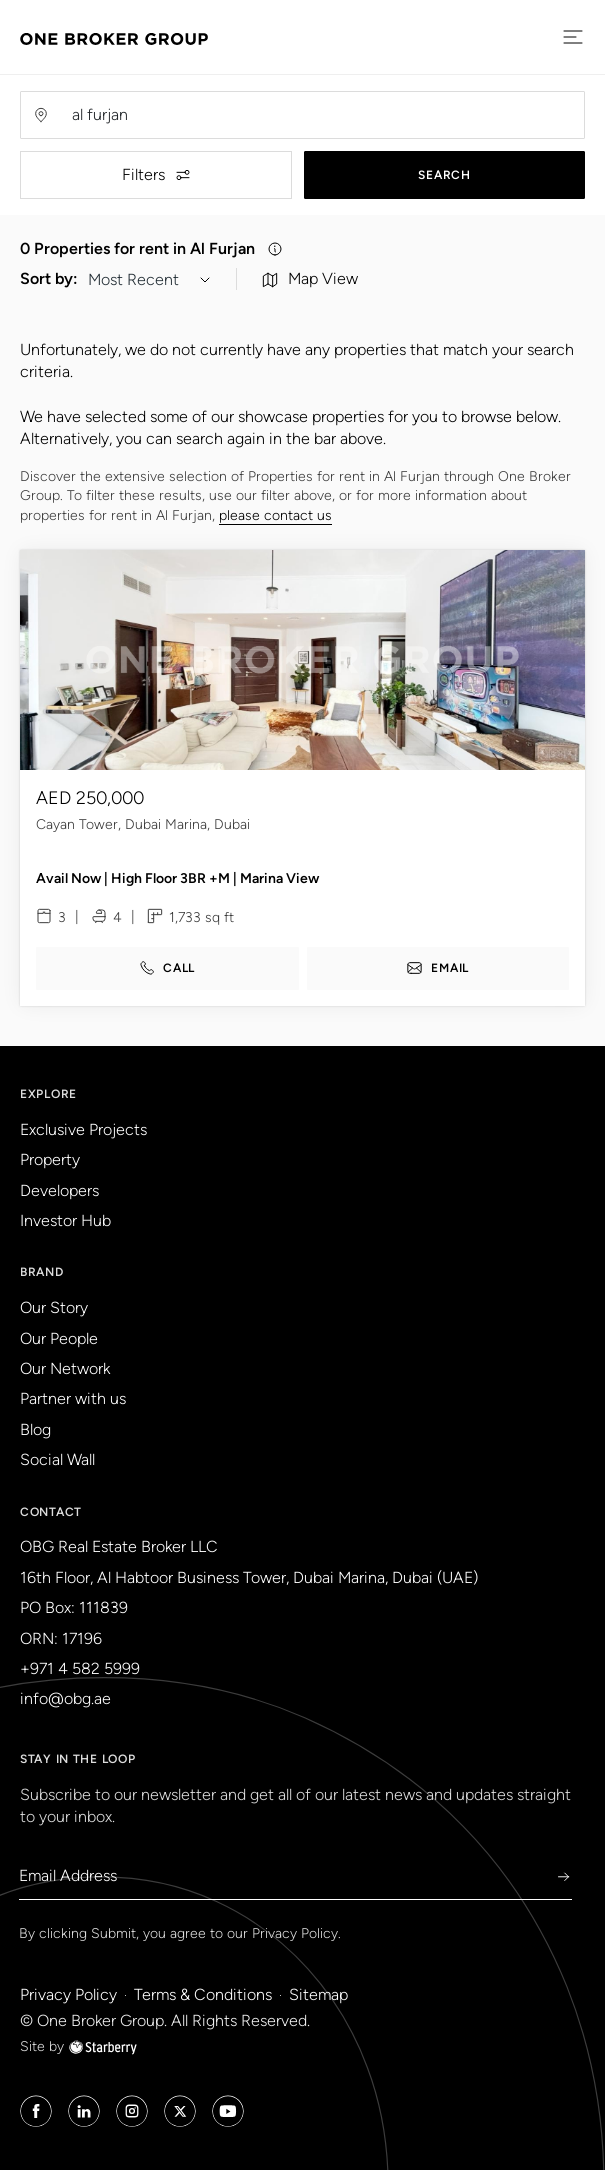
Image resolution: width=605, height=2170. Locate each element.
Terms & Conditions (203, 1994)
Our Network (65, 1368)
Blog (35, 1429)
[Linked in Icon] (84, 2111)
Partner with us (73, 1398)
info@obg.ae (65, 1698)
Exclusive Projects (83, 1129)
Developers (59, 1190)
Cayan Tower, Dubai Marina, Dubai (143, 835)
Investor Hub (65, 1220)
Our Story (54, 1307)
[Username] (322, 115)
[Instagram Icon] (132, 2111)
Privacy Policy (295, 1933)
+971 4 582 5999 (80, 1668)
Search (444, 175)
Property (50, 1159)
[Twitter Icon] (180, 2111)
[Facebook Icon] (36, 2111)
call (167, 979)
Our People (59, 1338)
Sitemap (318, 1994)
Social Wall (57, 1459)
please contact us (275, 527)
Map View (310, 291)
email (437, 979)
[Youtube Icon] (228, 2111)
